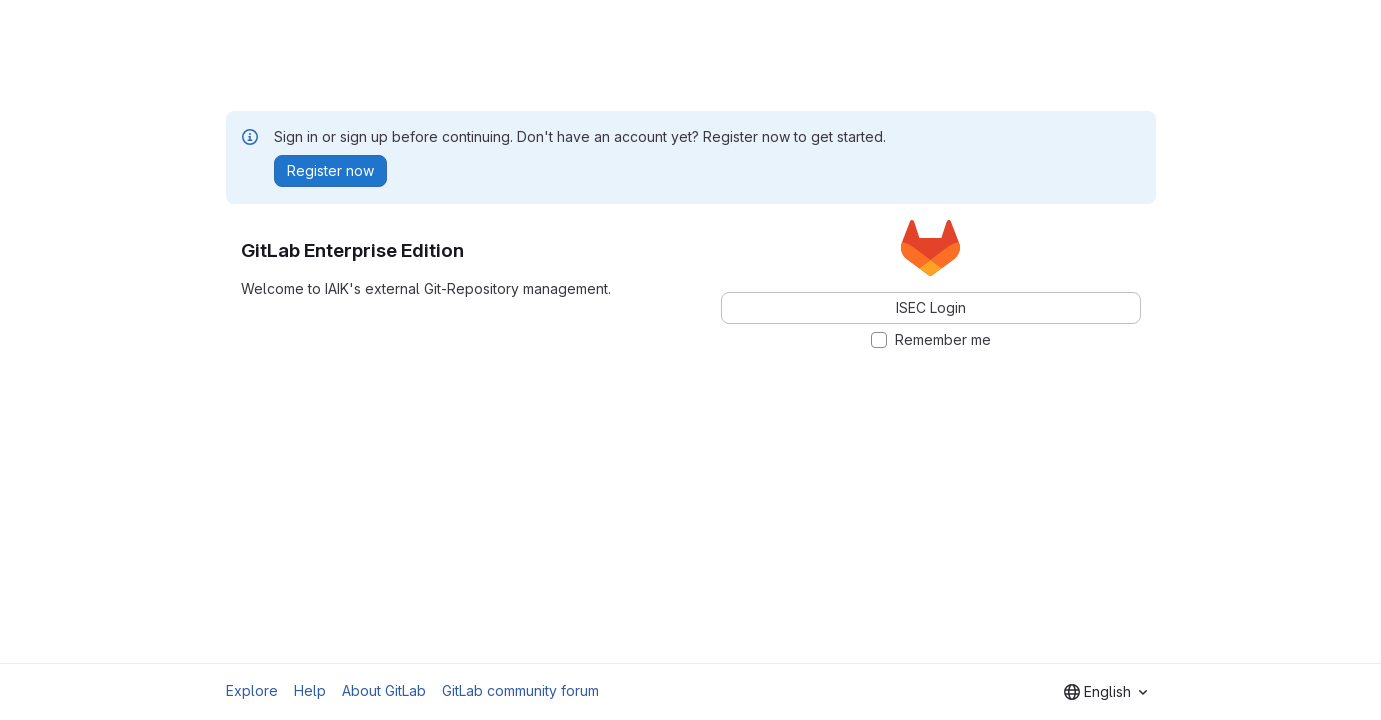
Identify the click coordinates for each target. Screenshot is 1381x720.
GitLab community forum (520, 690)
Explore (252, 690)
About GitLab (384, 690)
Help (310, 690)
